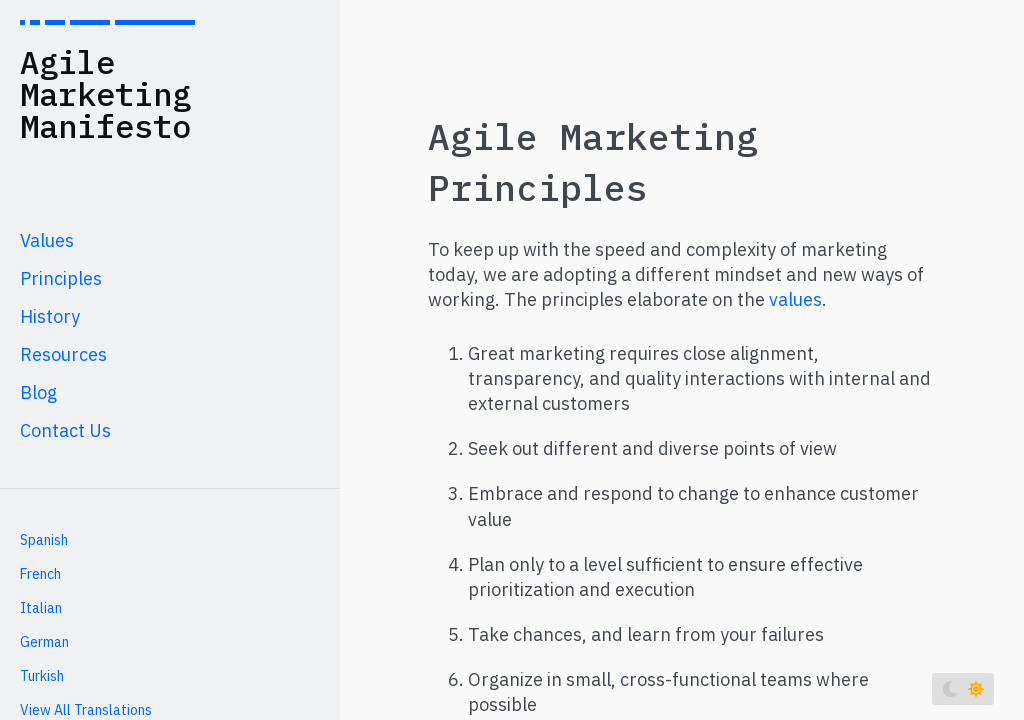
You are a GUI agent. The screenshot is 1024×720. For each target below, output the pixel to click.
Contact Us (65, 430)
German (44, 642)
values (795, 299)
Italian (41, 608)
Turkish (42, 676)
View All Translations (86, 710)
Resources (63, 354)
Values (47, 240)
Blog (38, 392)
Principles (61, 278)
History (50, 316)
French (40, 574)
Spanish (44, 540)
